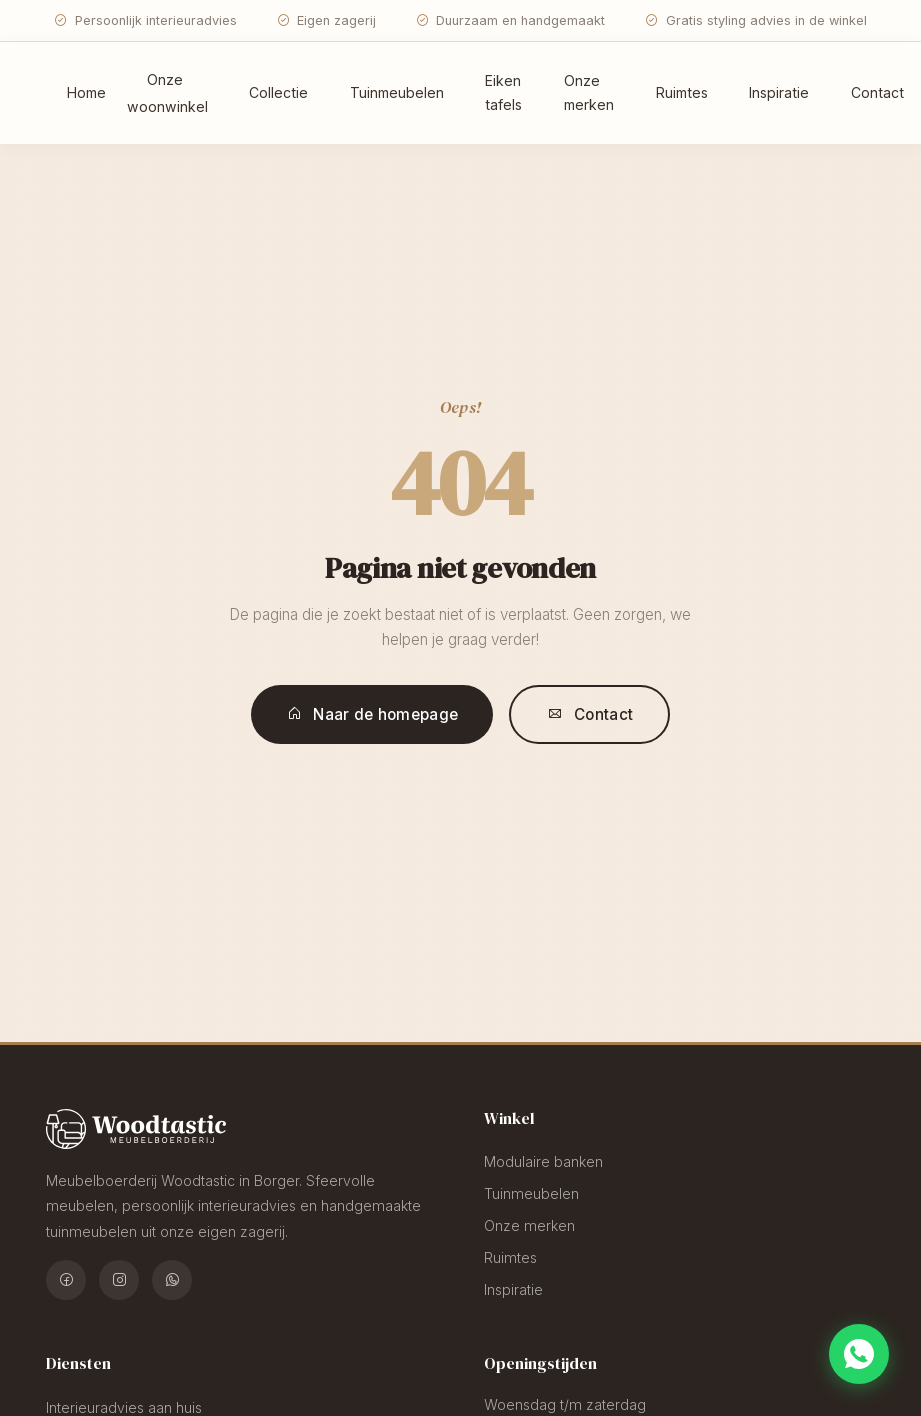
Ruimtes (682, 92)
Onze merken (589, 92)
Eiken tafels (503, 92)
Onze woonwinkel (167, 93)
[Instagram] (119, 1280)
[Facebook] (66, 1280)
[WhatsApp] (172, 1280)
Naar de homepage (372, 714)
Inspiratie (779, 92)
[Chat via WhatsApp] (859, 1354)
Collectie (278, 92)
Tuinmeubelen (397, 92)
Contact (590, 714)
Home (86, 92)
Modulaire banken (543, 1161)
